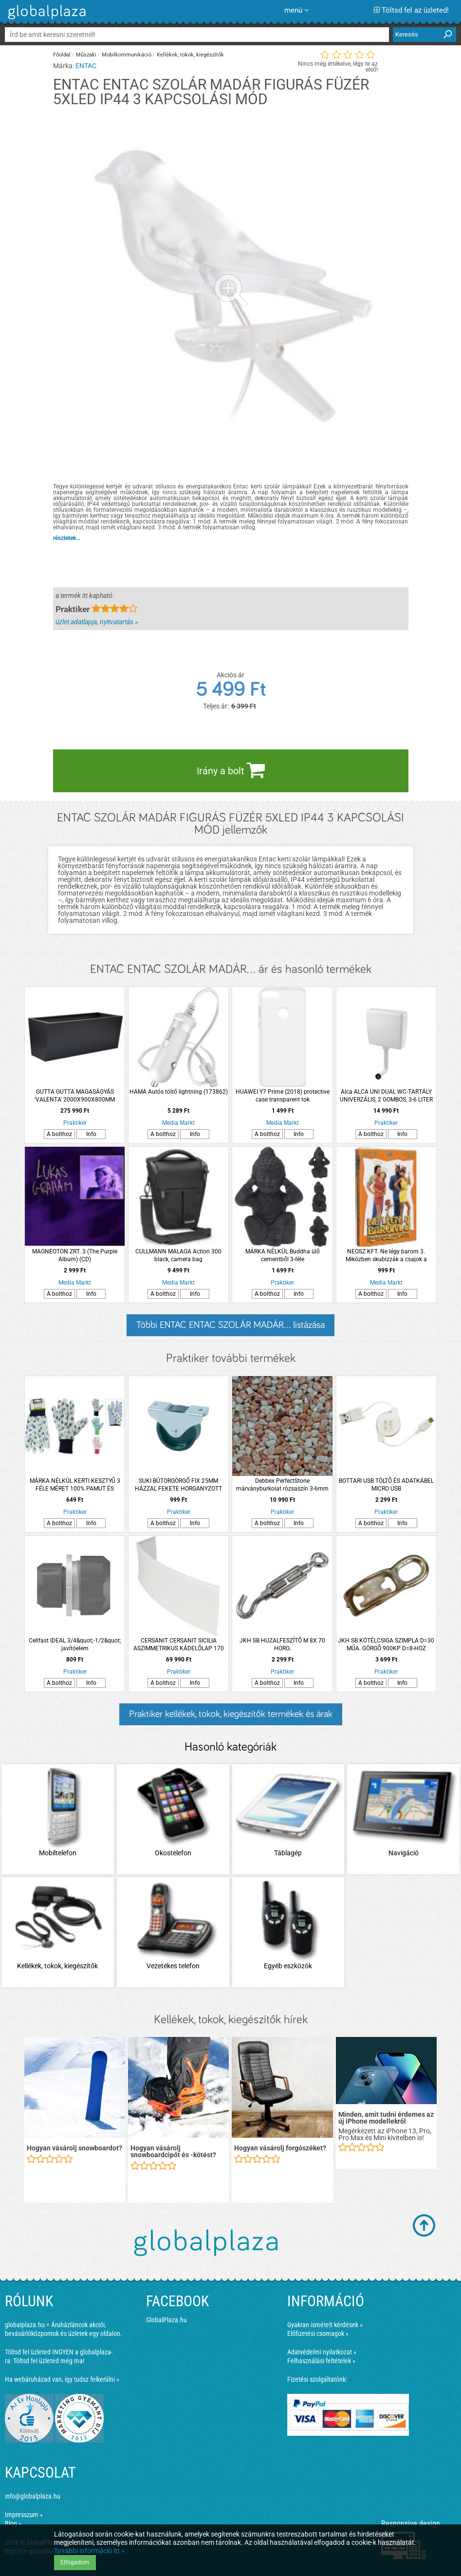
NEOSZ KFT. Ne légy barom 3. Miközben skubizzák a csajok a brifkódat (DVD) (386, 1255)
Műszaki (86, 55)
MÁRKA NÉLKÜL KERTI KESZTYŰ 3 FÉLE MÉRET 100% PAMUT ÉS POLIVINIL (75, 1485)
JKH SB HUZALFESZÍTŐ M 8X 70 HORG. (282, 1644)
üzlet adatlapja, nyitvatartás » (96, 622)
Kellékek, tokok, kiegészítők (190, 55)
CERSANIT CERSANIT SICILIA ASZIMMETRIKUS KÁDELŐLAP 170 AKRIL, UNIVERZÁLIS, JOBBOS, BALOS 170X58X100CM (178, 1644)
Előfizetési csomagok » (318, 2333)
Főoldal (62, 55)
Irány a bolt (231, 770)
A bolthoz (59, 1134)
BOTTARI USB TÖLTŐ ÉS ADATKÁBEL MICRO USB (386, 1484)
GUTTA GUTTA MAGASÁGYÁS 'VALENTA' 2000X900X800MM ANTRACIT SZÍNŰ (75, 1095)
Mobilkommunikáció (126, 55)
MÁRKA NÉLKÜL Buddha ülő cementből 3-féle (282, 1255)
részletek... (66, 538)
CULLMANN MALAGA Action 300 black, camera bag (178, 1255)
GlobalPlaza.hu (166, 2320)
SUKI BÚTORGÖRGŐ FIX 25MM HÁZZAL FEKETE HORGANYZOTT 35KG (178, 1485)
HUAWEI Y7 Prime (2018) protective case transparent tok (283, 1095)
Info (91, 1134)
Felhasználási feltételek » (321, 2361)
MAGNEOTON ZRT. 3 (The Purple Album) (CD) (74, 1255)
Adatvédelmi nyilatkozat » (321, 2352)
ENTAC (85, 66)
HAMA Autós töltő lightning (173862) (178, 1091)
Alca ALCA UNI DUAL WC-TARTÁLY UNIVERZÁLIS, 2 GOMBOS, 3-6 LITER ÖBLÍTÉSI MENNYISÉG (386, 1095)
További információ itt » (89, 2551)
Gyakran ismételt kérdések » (325, 2325)
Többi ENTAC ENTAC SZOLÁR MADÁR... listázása (230, 1325)
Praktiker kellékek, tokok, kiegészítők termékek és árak (230, 1714)
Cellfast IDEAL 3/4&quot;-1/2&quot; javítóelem (75, 1644)
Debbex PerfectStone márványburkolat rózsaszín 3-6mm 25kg (282, 1485)
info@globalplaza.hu (32, 2496)
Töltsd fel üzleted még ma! (48, 2361)
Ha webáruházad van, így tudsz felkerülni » (62, 2379)
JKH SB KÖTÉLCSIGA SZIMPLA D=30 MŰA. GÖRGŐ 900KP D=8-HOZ (386, 1644)
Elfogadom (75, 2562)
